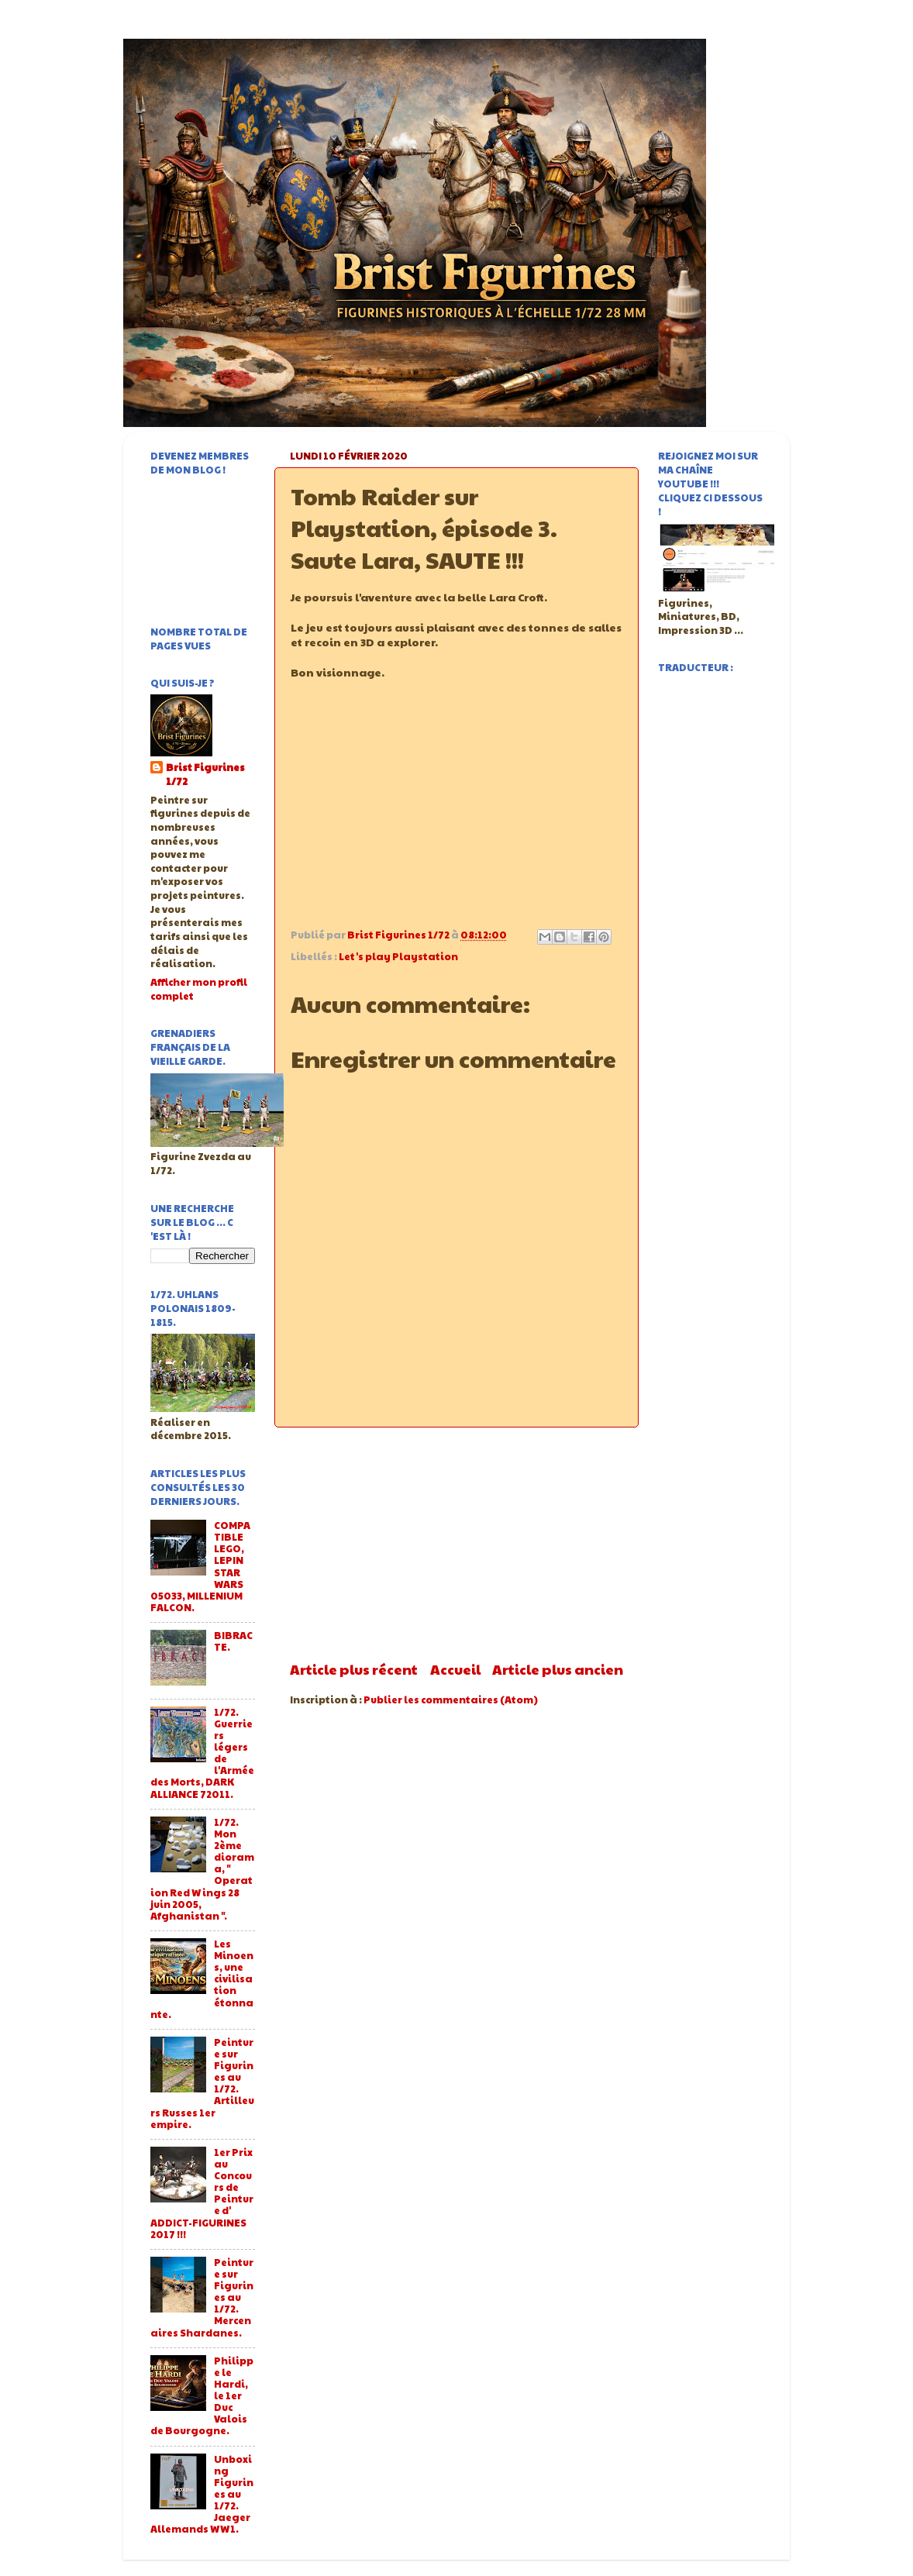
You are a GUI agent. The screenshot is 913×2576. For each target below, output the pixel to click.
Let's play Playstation (398, 956)
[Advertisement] (456, 1544)
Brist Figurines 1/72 (205, 774)
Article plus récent (354, 1669)
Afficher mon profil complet (198, 989)
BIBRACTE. (233, 1641)
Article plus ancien (557, 1669)
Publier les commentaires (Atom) (450, 1699)
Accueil (455, 1669)
